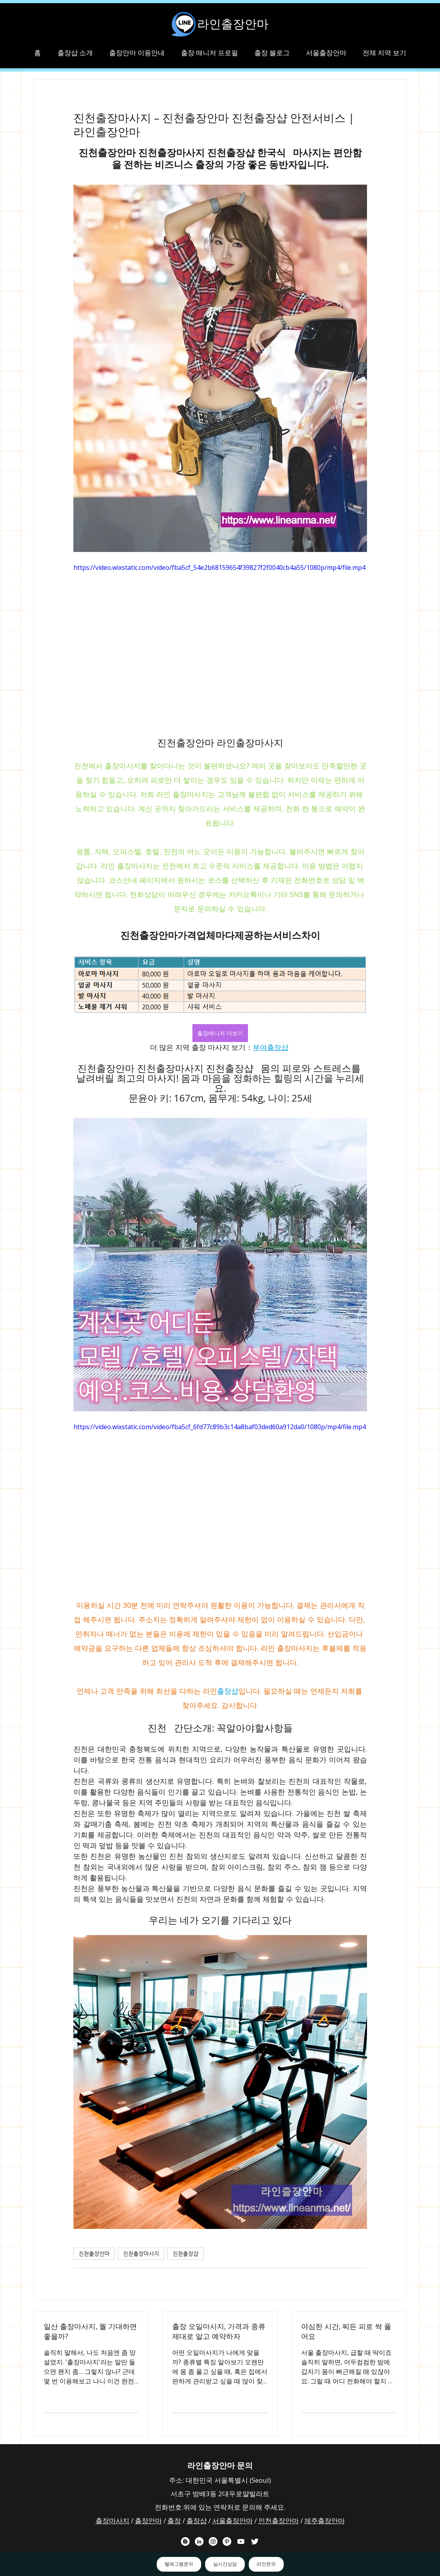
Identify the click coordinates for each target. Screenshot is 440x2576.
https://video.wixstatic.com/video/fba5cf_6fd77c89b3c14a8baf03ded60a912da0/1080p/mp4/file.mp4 (219, 1426)
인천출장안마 (278, 2520)
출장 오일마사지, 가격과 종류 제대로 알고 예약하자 (218, 2331)
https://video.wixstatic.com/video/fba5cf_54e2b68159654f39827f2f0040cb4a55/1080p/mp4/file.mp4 (219, 567)
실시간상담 (225, 2564)
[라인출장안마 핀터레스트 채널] (227, 2541)
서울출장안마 (232, 2520)
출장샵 (196, 2520)
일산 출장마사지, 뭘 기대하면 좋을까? (90, 2331)
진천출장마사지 (141, 2253)
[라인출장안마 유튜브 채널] (240, 2541)
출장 (174, 2520)
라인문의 (266, 2564)
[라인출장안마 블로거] (185, 2541)
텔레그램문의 (179, 2564)
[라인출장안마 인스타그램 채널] (213, 2541)
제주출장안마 (324, 2520)
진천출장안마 (94, 2253)
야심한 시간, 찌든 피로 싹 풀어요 (346, 2331)
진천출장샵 (185, 2253)
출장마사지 (112, 2520)
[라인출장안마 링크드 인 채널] (199, 2541)
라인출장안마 (233, 24)
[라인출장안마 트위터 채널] (254, 2541)
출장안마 (148, 2520)
